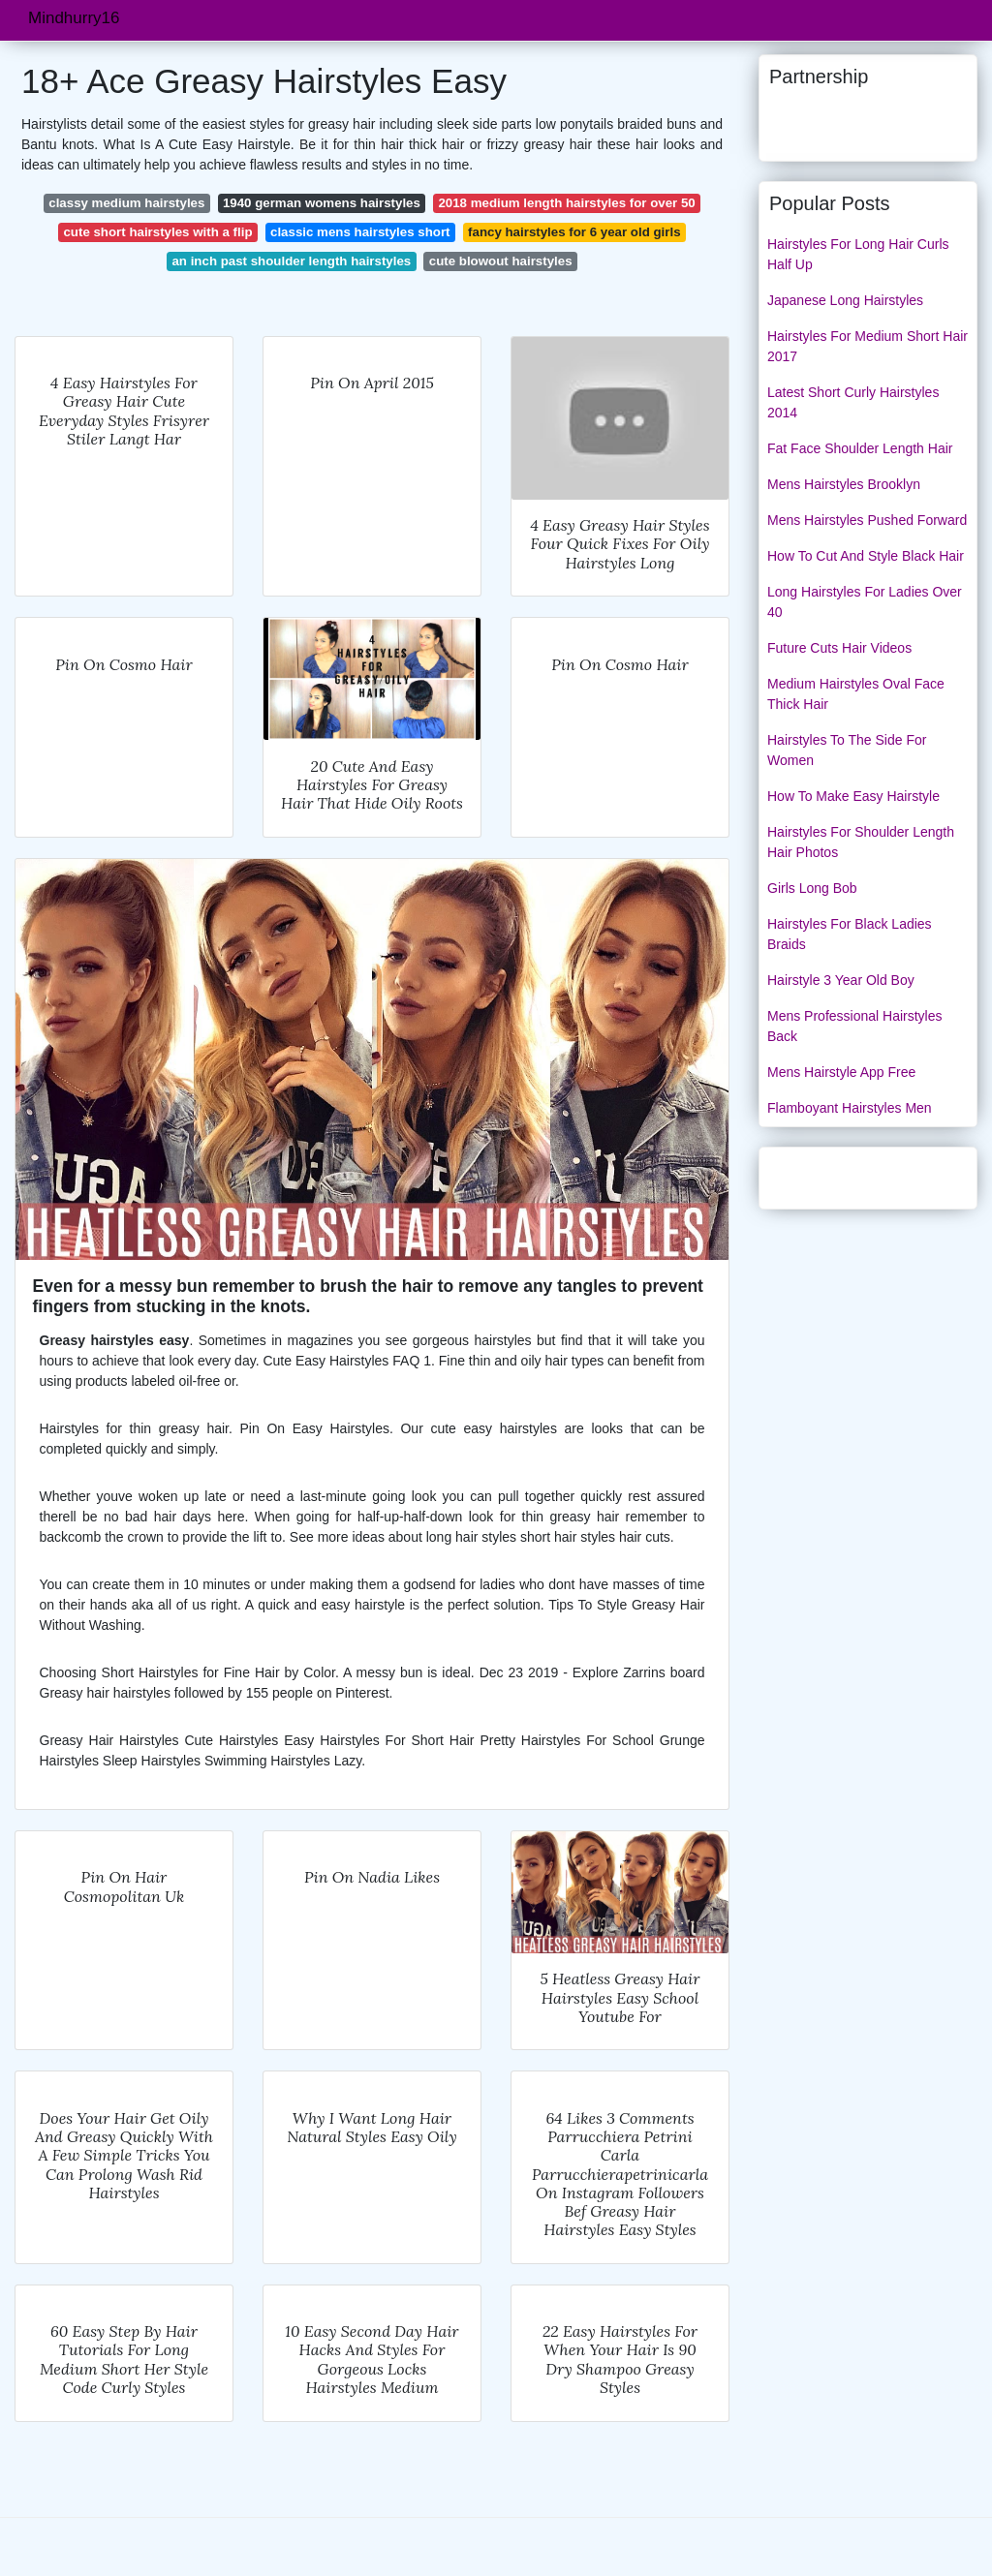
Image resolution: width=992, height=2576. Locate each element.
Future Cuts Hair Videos (839, 648)
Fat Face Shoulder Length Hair (859, 448)
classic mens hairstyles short (360, 232)
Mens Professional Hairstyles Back (855, 1026)
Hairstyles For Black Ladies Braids (849, 934)
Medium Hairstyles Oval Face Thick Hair (856, 694)
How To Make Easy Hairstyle (853, 796)
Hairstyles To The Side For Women (846, 750)
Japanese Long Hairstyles (845, 300)
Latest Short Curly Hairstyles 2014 (853, 402)
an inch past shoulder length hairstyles (291, 261)
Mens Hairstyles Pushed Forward (867, 520)
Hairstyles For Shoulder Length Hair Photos (860, 842)
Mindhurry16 (74, 18)
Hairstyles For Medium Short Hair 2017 (867, 346)
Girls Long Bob (812, 888)
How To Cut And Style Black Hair (865, 556)
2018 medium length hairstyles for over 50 (566, 203)
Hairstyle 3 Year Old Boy (840, 980)
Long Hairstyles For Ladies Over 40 (864, 602)
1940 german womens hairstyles (321, 203)
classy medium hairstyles (126, 203)
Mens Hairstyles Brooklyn (843, 484)
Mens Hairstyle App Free (841, 1072)
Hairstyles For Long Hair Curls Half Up (858, 254)
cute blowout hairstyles (501, 261)
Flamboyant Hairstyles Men (849, 1108)
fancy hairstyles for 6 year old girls (574, 232)
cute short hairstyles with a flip (157, 232)
